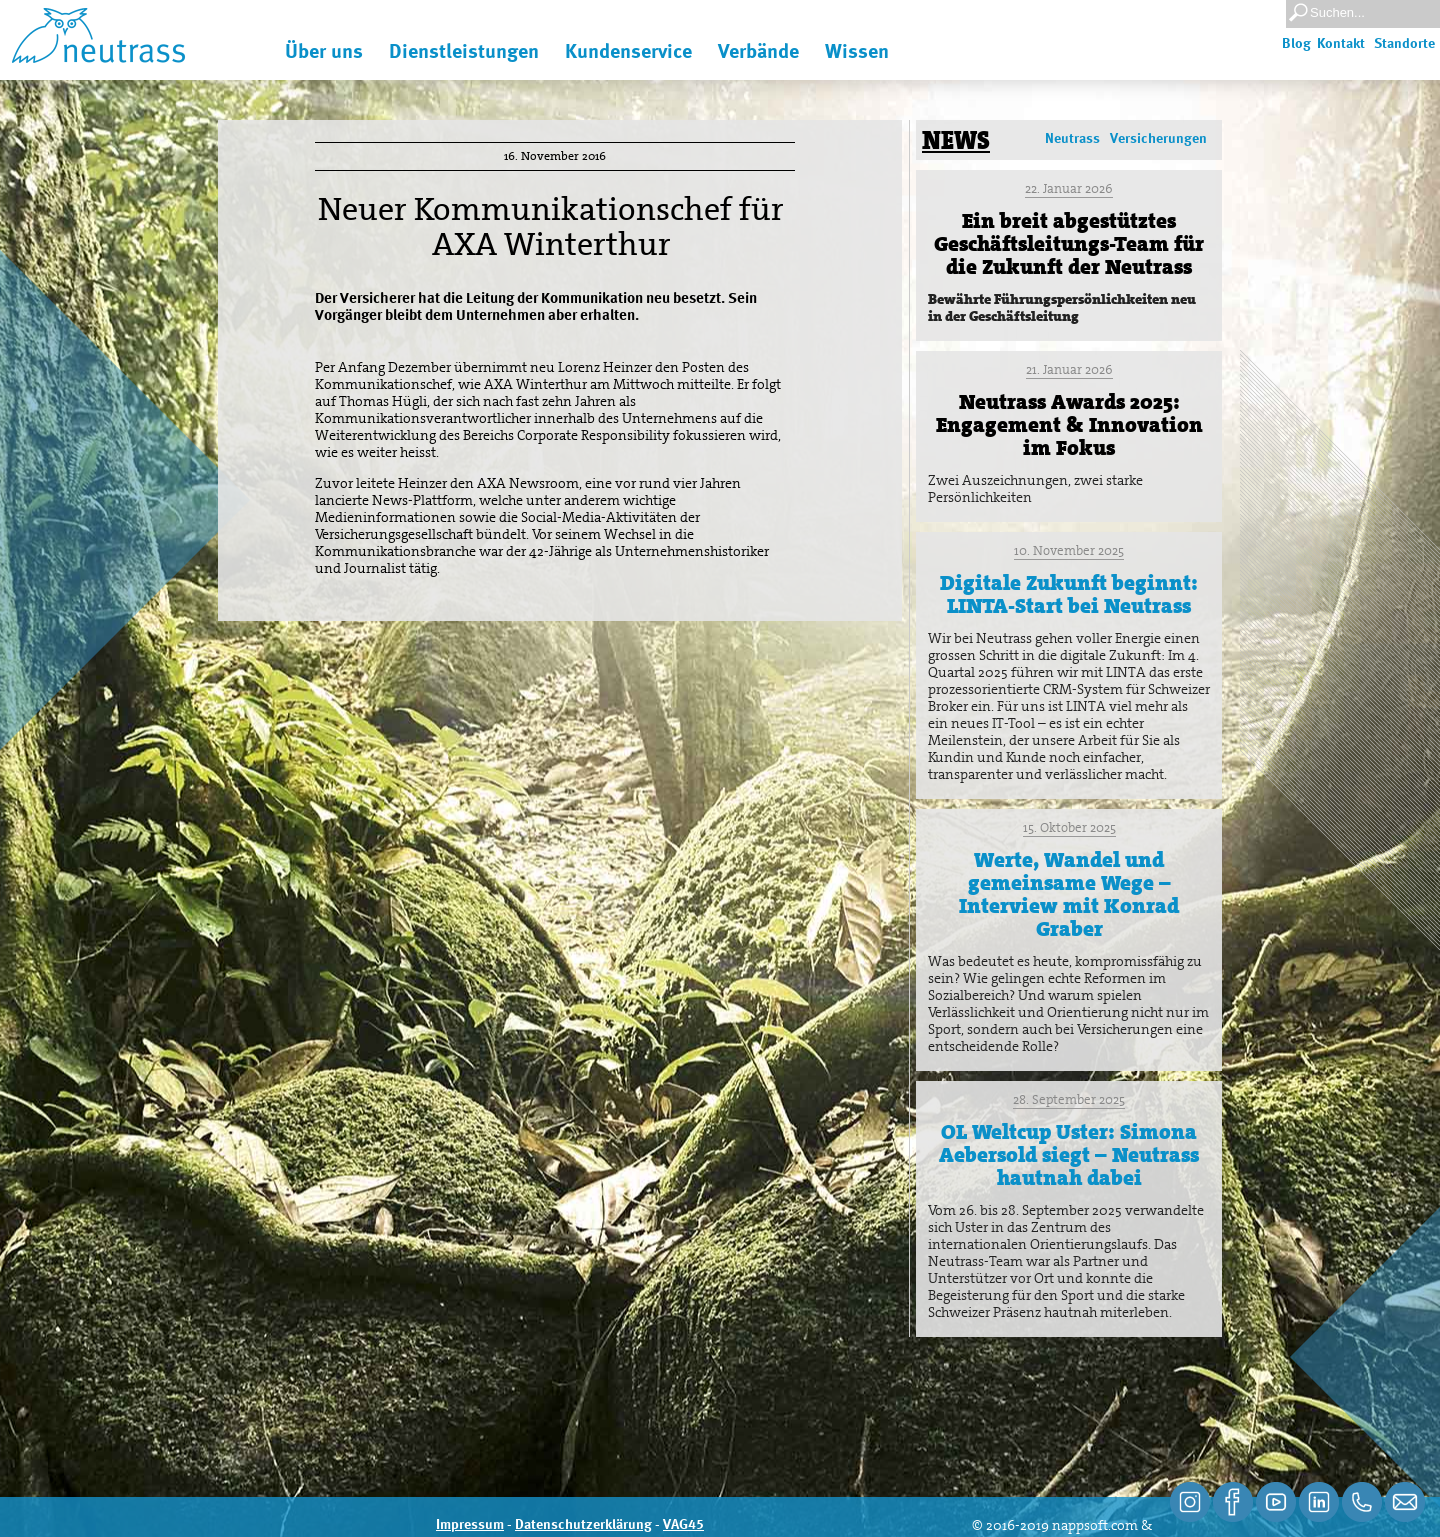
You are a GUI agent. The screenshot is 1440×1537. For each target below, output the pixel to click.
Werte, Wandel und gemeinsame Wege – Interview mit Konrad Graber (1069, 894)
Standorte (1404, 44)
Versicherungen (1158, 139)
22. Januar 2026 (1069, 188)
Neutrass (1072, 139)
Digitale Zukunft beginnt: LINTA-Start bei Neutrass (1069, 594)
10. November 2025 (1069, 550)
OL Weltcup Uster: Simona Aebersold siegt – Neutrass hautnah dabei (1069, 1155)
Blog (1296, 44)
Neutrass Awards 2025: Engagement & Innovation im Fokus (1069, 425)
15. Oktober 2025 (1069, 827)
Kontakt (1341, 44)
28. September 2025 (1069, 1099)
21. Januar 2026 (1069, 369)
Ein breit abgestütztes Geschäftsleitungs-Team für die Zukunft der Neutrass (1069, 244)
